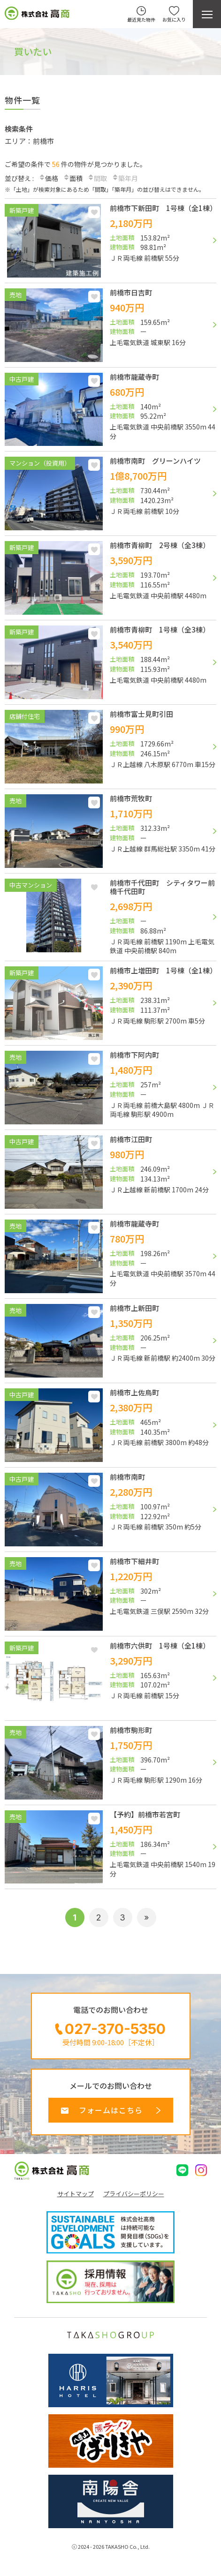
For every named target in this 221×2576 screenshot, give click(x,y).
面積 (73, 178)
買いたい (33, 51)
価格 (48, 178)
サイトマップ (75, 2194)
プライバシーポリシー (133, 2194)
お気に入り (94, 212)
